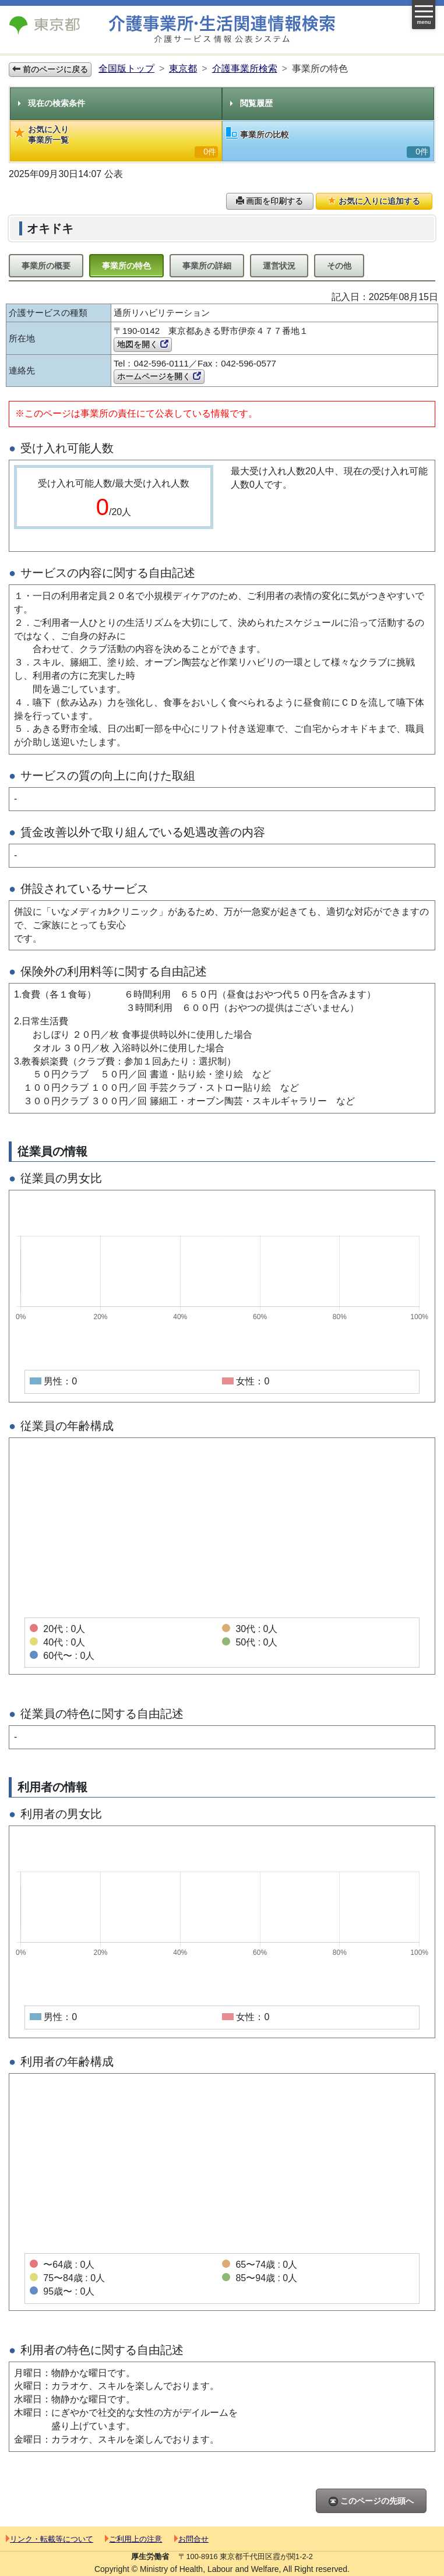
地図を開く (142, 344)
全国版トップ (126, 68)
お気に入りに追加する (374, 201)
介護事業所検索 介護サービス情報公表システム (222, 29)
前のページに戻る (50, 69)
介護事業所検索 (244, 68)
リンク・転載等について (49, 2539)
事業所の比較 (328, 142)
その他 (339, 265)
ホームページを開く (159, 376)
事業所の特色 (126, 265)
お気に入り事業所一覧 (116, 141)
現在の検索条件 (51, 103)
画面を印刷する (270, 201)
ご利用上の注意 (133, 2539)
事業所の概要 (46, 265)
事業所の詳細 (206, 265)
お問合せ (191, 2539)
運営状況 (279, 265)
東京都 (183, 68)
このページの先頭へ (371, 2501)
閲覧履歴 (251, 103)
